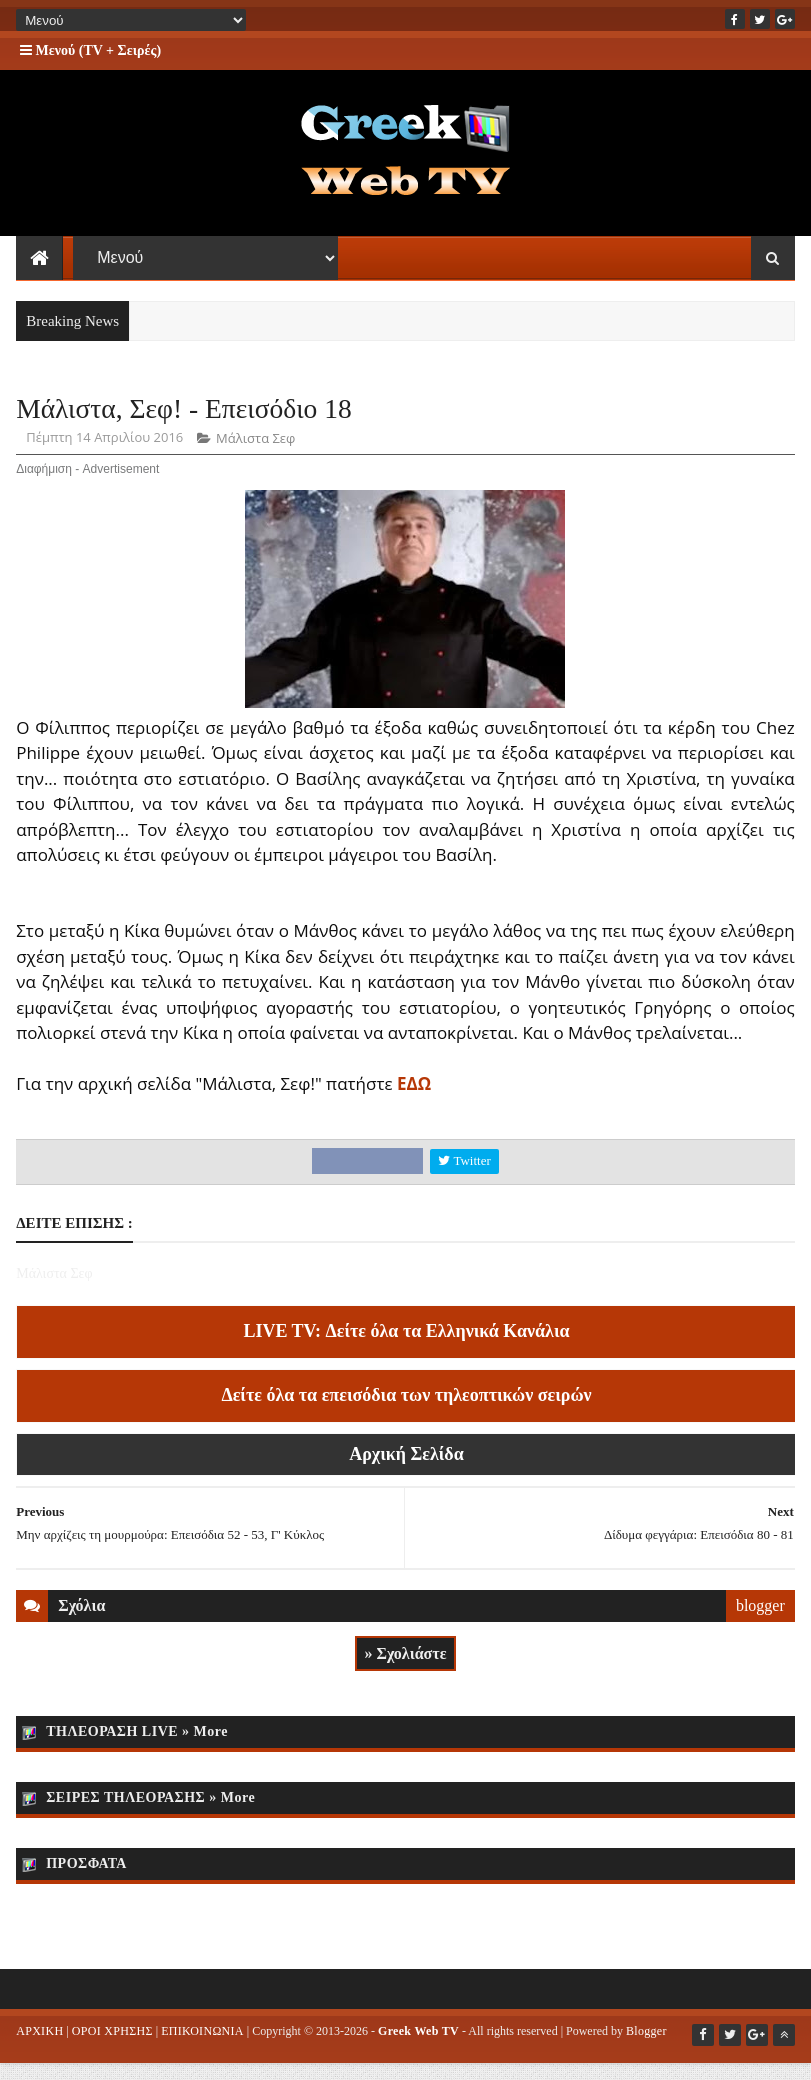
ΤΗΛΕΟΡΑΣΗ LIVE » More (137, 1751)
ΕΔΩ (414, 1104)
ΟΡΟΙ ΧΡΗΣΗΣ (112, 2051)
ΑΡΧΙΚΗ (39, 2051)
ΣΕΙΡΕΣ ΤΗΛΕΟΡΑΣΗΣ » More (150, 1817)
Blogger (646, 2051)
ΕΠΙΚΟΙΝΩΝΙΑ (202, 2051)
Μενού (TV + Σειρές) (90, 50)
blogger (760, 1626)
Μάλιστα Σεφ (255, 459)
